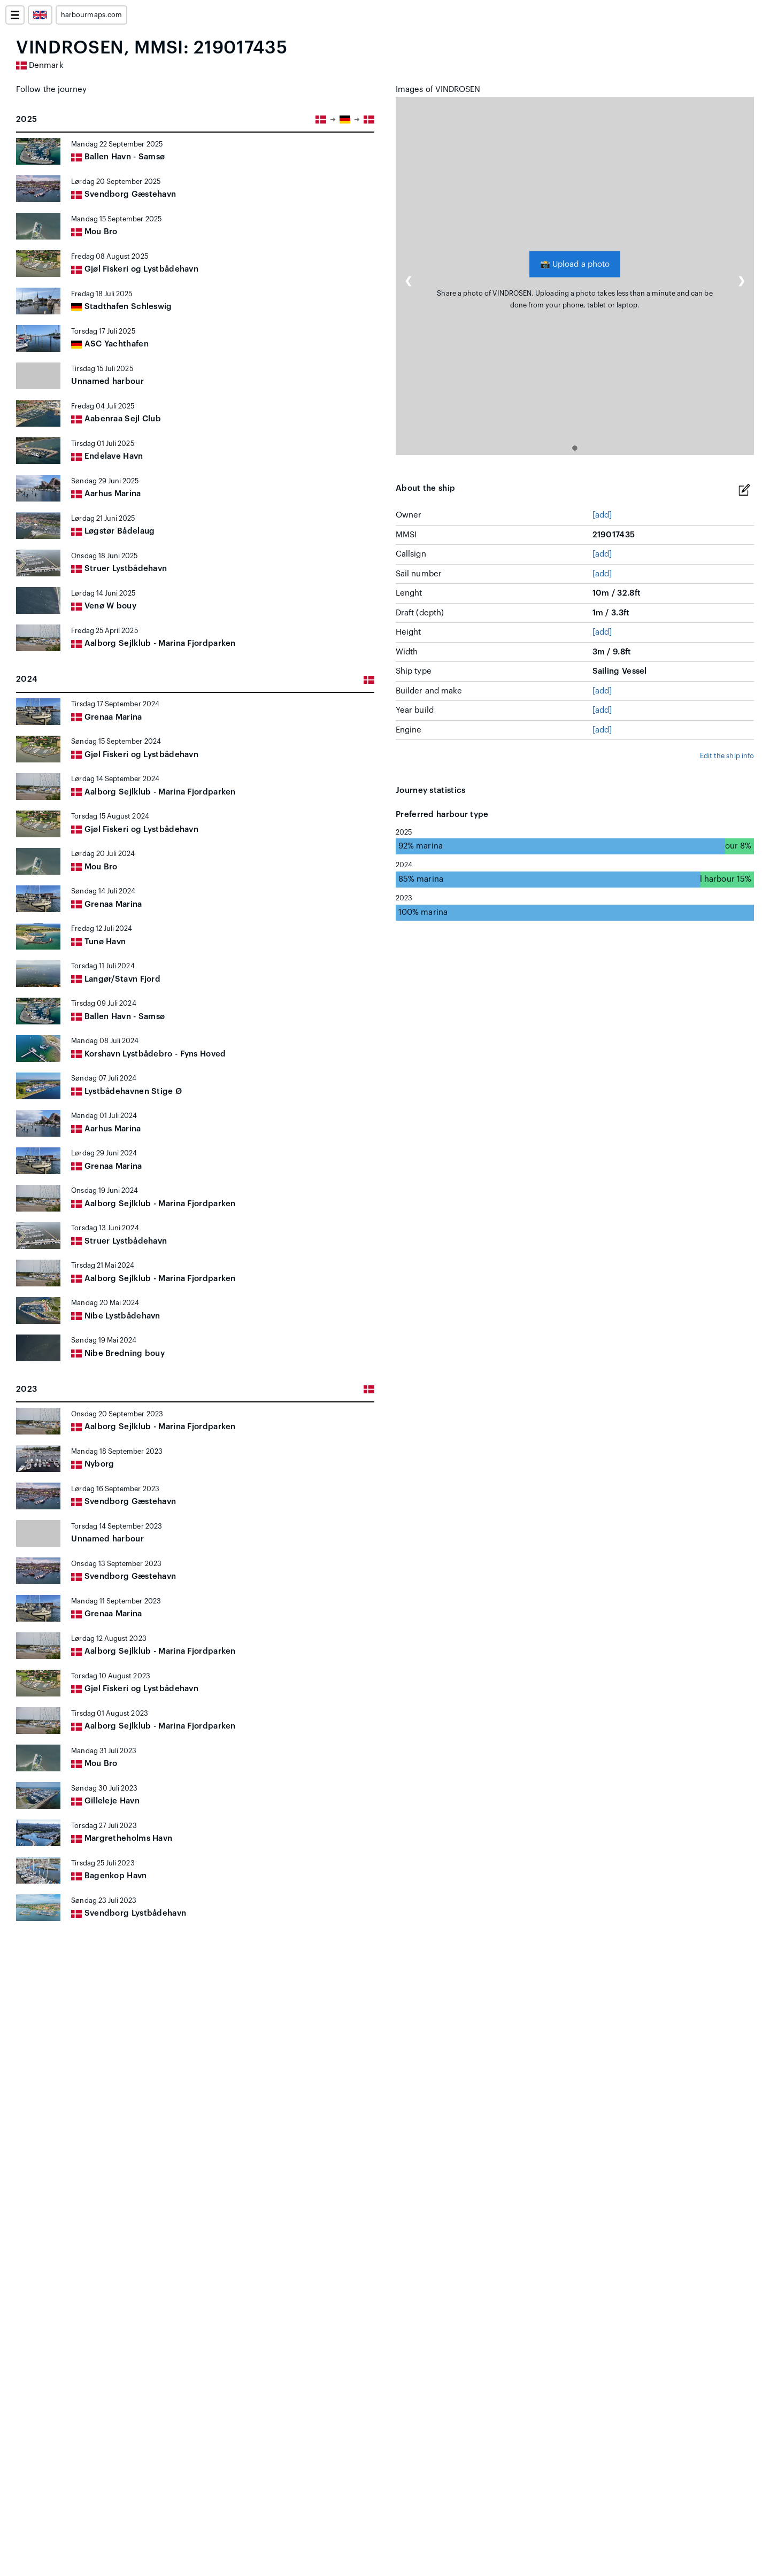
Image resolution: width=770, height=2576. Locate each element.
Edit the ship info (727, 756)
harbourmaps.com (91, 15)
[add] (602, 515)
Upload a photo (575, 264)
